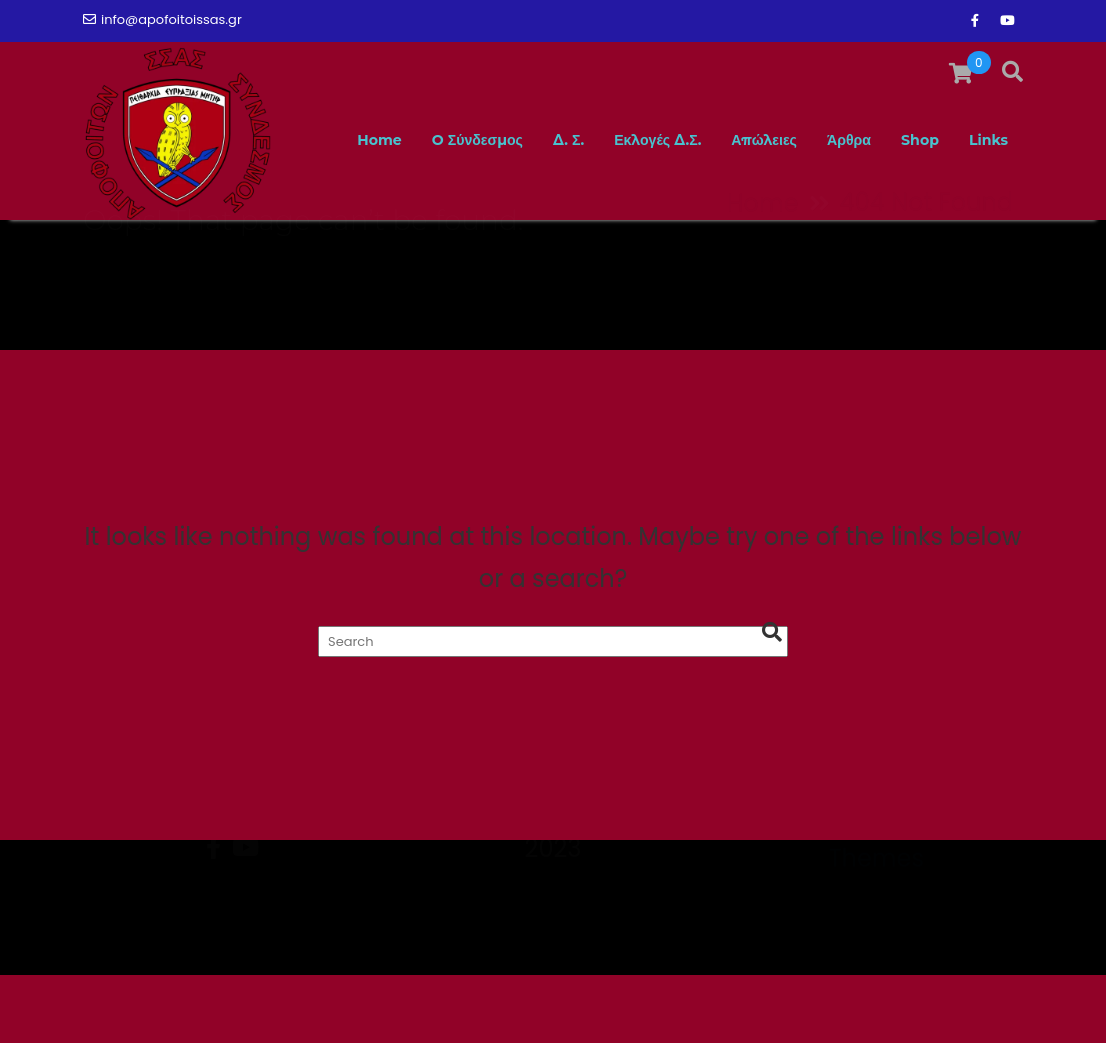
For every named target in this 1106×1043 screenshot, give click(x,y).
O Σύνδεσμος (412, 254)
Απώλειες (736, 254)
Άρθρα (830, 254)
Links (985, 254)
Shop (909, 254)
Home (301, 254)
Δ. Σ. (514, 254)
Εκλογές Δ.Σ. (614, 254)
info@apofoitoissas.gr (162, 19)
